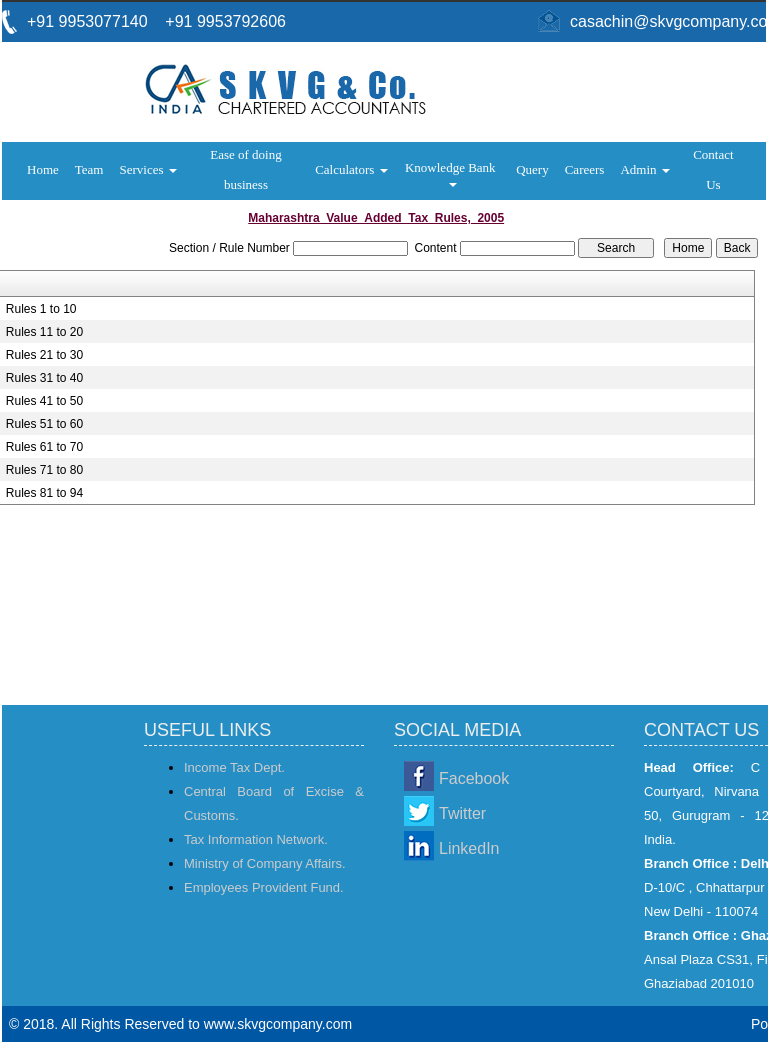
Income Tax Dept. (234, 767)
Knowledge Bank (452, 173)
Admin (644, 169)
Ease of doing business (245, 169)
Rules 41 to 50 (44, 401)
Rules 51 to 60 (44, 424)
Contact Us (713, 169)
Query (532, 169)
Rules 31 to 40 (44, 378)
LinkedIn (469, 848)
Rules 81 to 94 (44, 493)
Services (147, 169)
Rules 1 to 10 (41, 309)
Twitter (462, 813)
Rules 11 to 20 (44, 332)
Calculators (351, 169)
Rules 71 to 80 (44, 470)
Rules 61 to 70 (44, 447)
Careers (585, 169)
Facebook (474, 778)
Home (43, 169)
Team (89, 169)
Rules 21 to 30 (44, 355)
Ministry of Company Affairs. (265, 863)
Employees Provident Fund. (264, 887)
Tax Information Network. (256, 839)
